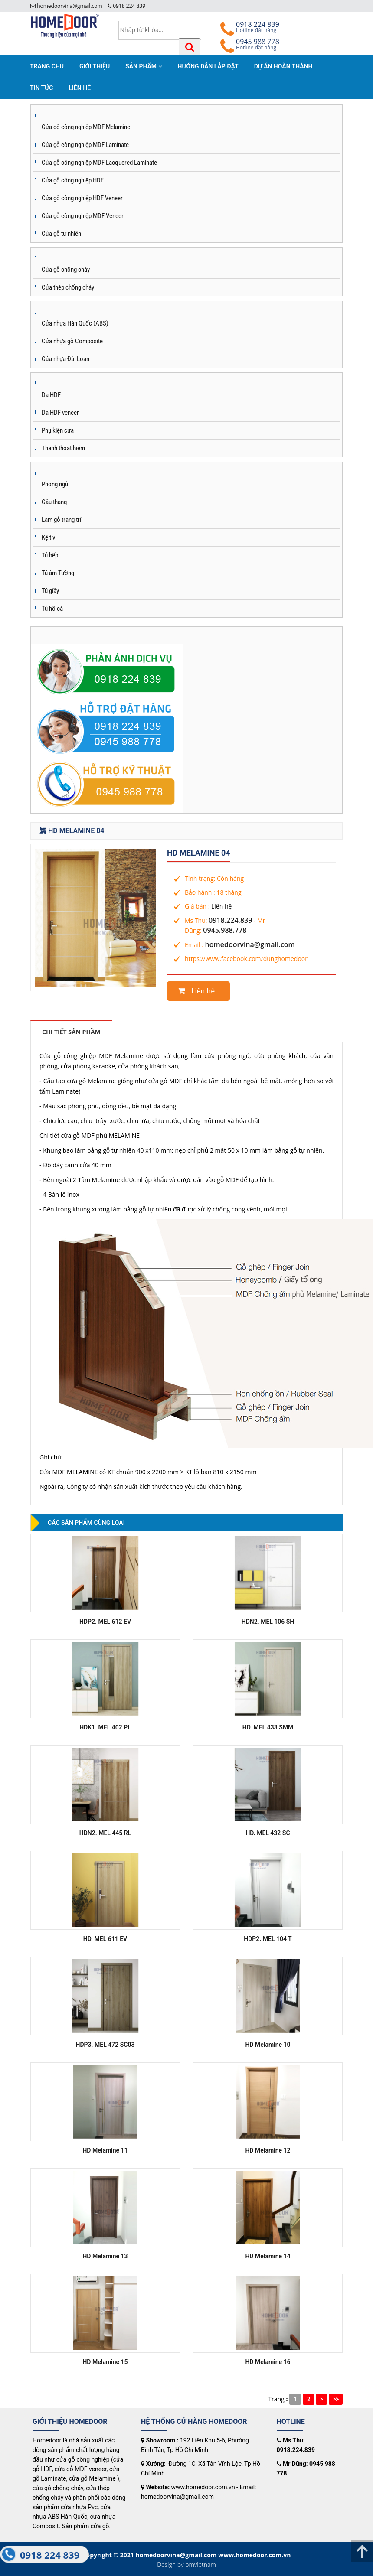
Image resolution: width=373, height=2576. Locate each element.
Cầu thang (54, 502)
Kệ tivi (49, 537)
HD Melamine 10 (267, 2044)
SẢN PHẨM (143, 66)
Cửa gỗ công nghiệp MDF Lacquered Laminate (99, 162)
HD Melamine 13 (105, 2256)
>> (335, 2399)
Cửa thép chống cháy (68, 287)
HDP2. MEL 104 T (267, 1938)
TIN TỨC (41, 88)
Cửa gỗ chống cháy (66, 270)
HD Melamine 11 (105, 2150)
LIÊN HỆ (80, 88)
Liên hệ (221, 906)
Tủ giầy (50, 591)
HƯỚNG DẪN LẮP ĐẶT (208, 66)
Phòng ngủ (55, 484)
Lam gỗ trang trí (62, 520)
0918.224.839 (230, 920)
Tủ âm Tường (58, 573)
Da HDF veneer (60, 413)
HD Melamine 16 (267, 2361)
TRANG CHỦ (47, 66)
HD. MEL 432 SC (267, 1833)
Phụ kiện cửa (58, 430)
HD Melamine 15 (105, 2361)
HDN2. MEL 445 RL (105, 1833)
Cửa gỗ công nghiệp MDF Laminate (85, 145)
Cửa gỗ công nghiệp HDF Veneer (82, 198)
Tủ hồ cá (52, 608)
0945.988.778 (224, 930)
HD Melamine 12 (267, 2150)
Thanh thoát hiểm (63, 448)
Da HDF (51, 395)
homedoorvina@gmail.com (250, 944)
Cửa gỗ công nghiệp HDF (73, 180)
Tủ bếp (50, 555)
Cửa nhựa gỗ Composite (72, 341)
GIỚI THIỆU (94, 66)
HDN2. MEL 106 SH (268, 1621)
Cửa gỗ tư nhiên (61, 234)
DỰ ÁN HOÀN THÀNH (283, 66)
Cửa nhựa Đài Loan (65, 359)
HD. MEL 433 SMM (267, 1727)
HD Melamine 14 (267, 2256)
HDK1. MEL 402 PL (105, 1727)
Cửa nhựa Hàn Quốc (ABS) (75, 323)
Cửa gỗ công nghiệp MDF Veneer (83, 216)
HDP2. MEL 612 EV (105, 1621)
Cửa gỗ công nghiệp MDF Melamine (86, 127)
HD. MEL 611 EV (105, 1938)
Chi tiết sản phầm (71, 1032)
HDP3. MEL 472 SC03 (105, 2044)
